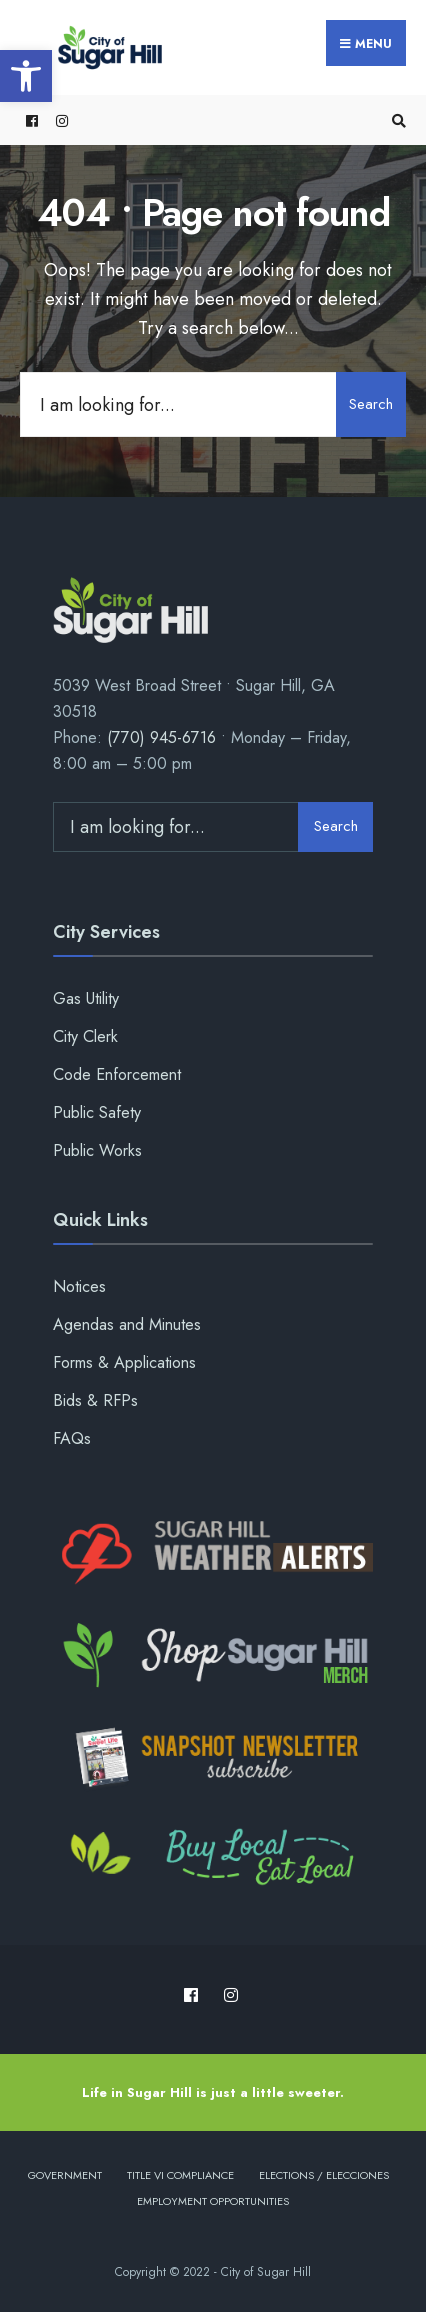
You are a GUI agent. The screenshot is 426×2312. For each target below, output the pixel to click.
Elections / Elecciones (324, 2175)
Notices (79, 1286)
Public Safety (97, 1112)
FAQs (72, 1438)
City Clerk (85, 1036)
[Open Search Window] (396, 120)
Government (65, 2175)
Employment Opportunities (213, 2201)
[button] (26, 76)
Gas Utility (86, 998)
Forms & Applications (124, 1362)
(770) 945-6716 (161, 737)
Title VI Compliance (180, 2175)
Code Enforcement (117, 1074)
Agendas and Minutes (127, 1324)
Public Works (97, 1150)
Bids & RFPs (95, 1400)
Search (371, 404)
